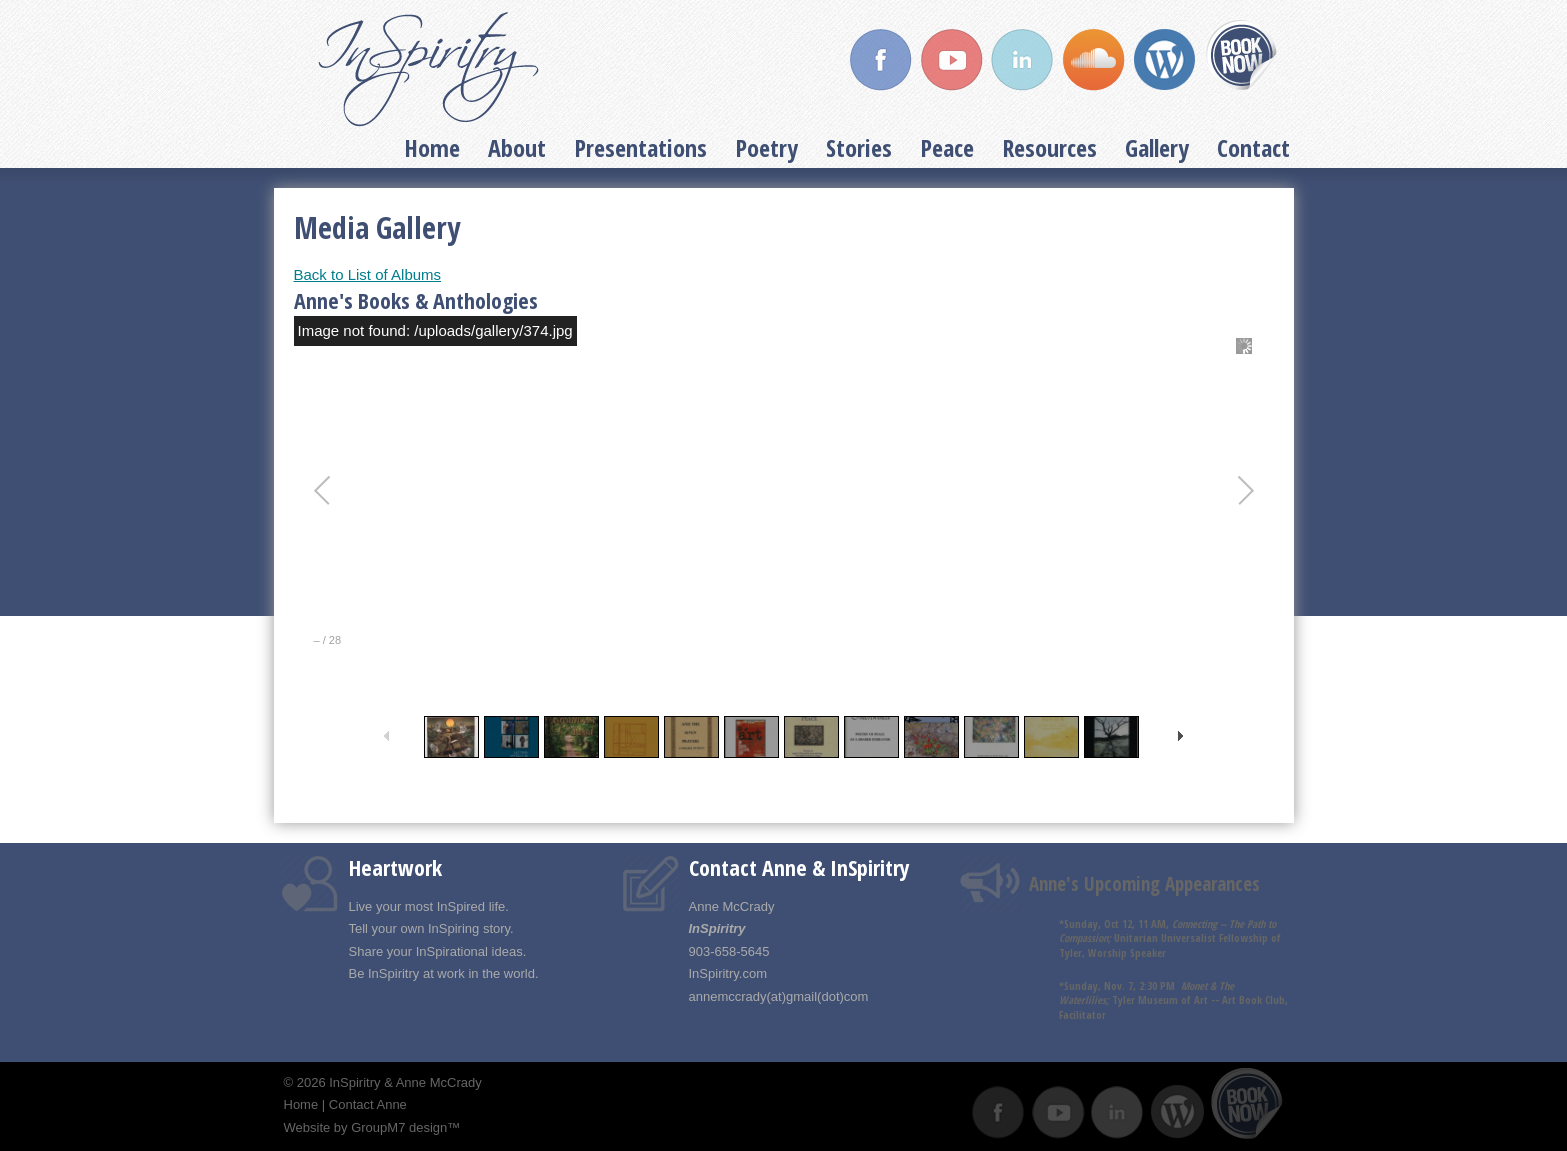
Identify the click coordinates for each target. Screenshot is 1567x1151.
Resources (1049, 147)
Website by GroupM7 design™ (372, 1127)
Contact (1253, 147)
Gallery (1157, 147)
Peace (947, 147)
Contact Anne (368, 1104)
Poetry (766, 147)
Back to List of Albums (368, 274)
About (517, 147)
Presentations (640, 147)
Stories (859, 147)
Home (432, 147)
